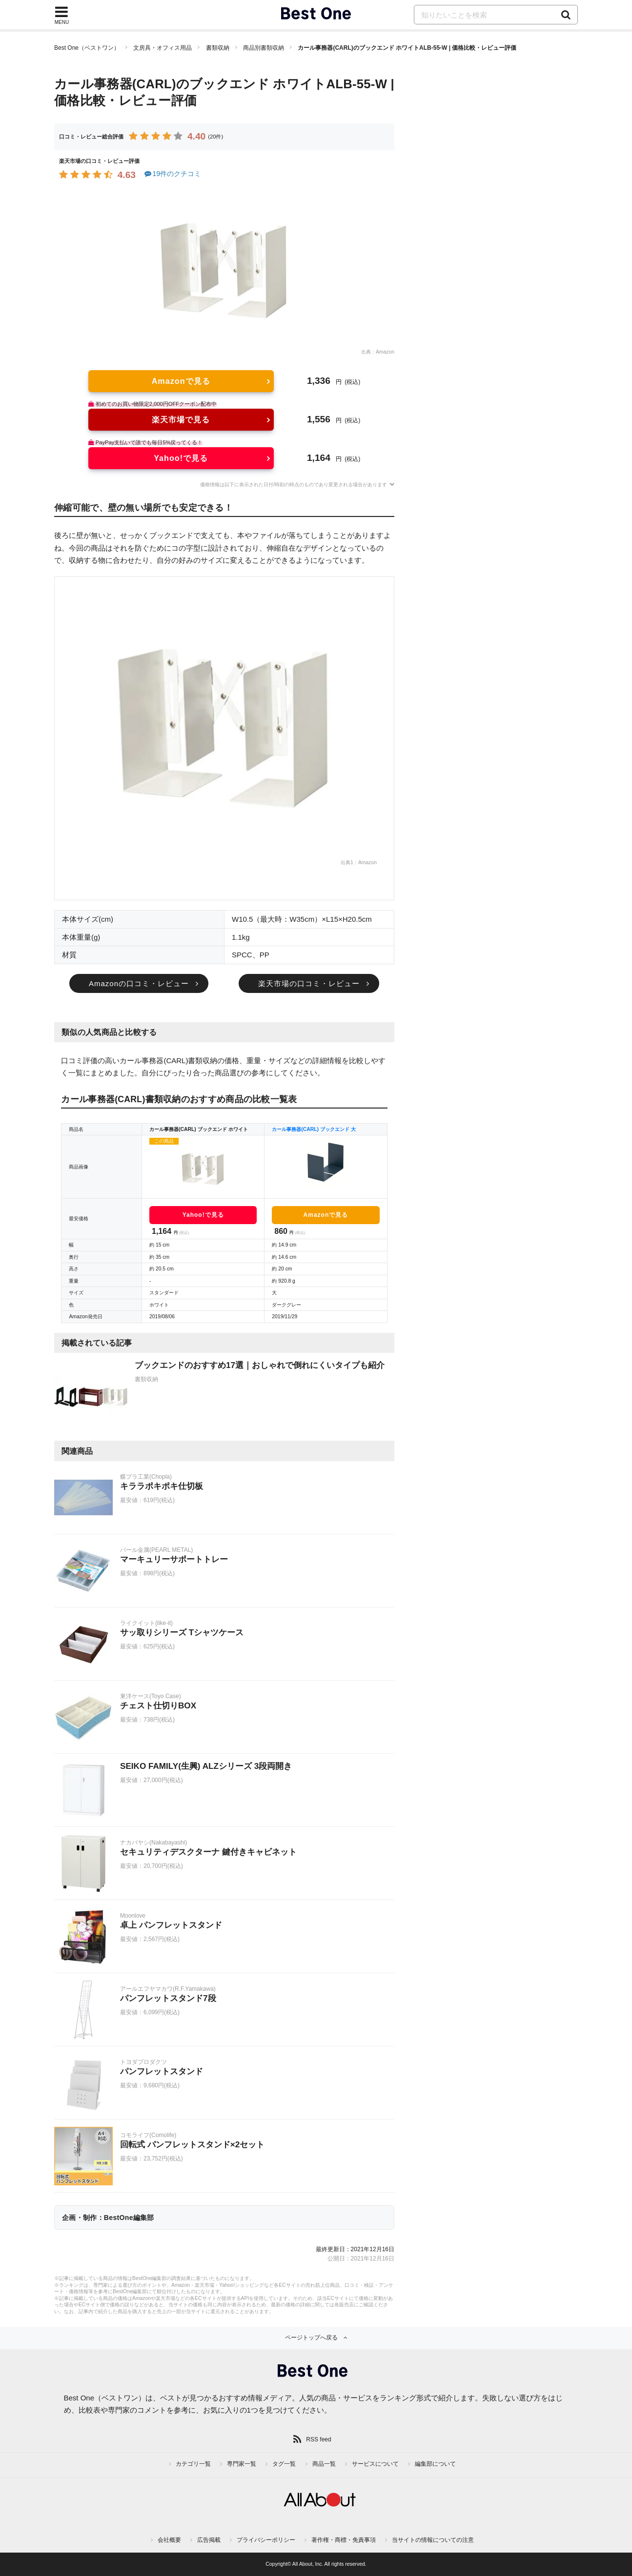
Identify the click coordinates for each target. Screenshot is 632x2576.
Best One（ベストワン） (87, 47)
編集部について (435, 2463)
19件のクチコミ (172, 174)
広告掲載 (209, 2539)
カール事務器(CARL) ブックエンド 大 (314, 1129)
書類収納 (217, 47)
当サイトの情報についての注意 (433, 2539)
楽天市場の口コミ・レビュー (309, 983)
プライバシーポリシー (266, 2539)
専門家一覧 (241, 2463)
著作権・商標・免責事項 (343, 2539)
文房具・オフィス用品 (162, 47)
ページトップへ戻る (311, 2337)
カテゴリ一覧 (193, 2463)
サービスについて (375, 2463)
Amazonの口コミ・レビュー (139, 983)
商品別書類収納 (263, 47)
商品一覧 (324, 2463)
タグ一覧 (284, 2463)
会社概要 (169, 2539)
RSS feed (318, 2439)
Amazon (385, 352)
